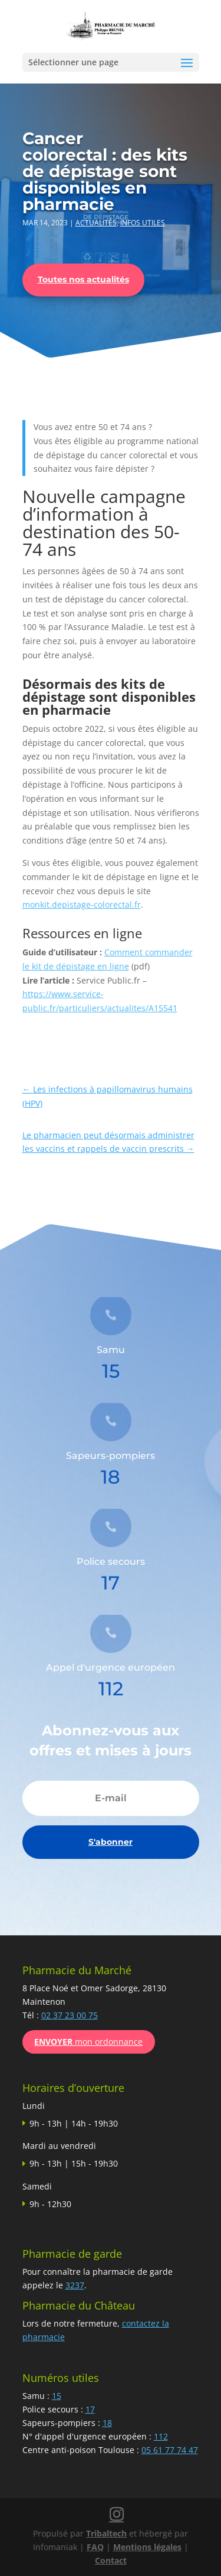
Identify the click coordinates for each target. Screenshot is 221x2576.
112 (161, 2436)
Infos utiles (142, 223)
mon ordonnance (88, 2041)
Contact (111, 2560)
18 (107, 2422)
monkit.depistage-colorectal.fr (81, 904)
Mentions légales (147, 2546)
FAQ (95, 2546)
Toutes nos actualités (83, 279)
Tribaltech (106, 2533)
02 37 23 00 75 (69, 2015)
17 (90, 2409)
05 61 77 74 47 (169, 2449)
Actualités (96, 223)
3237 (74, 2285)
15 (56, 2395)
